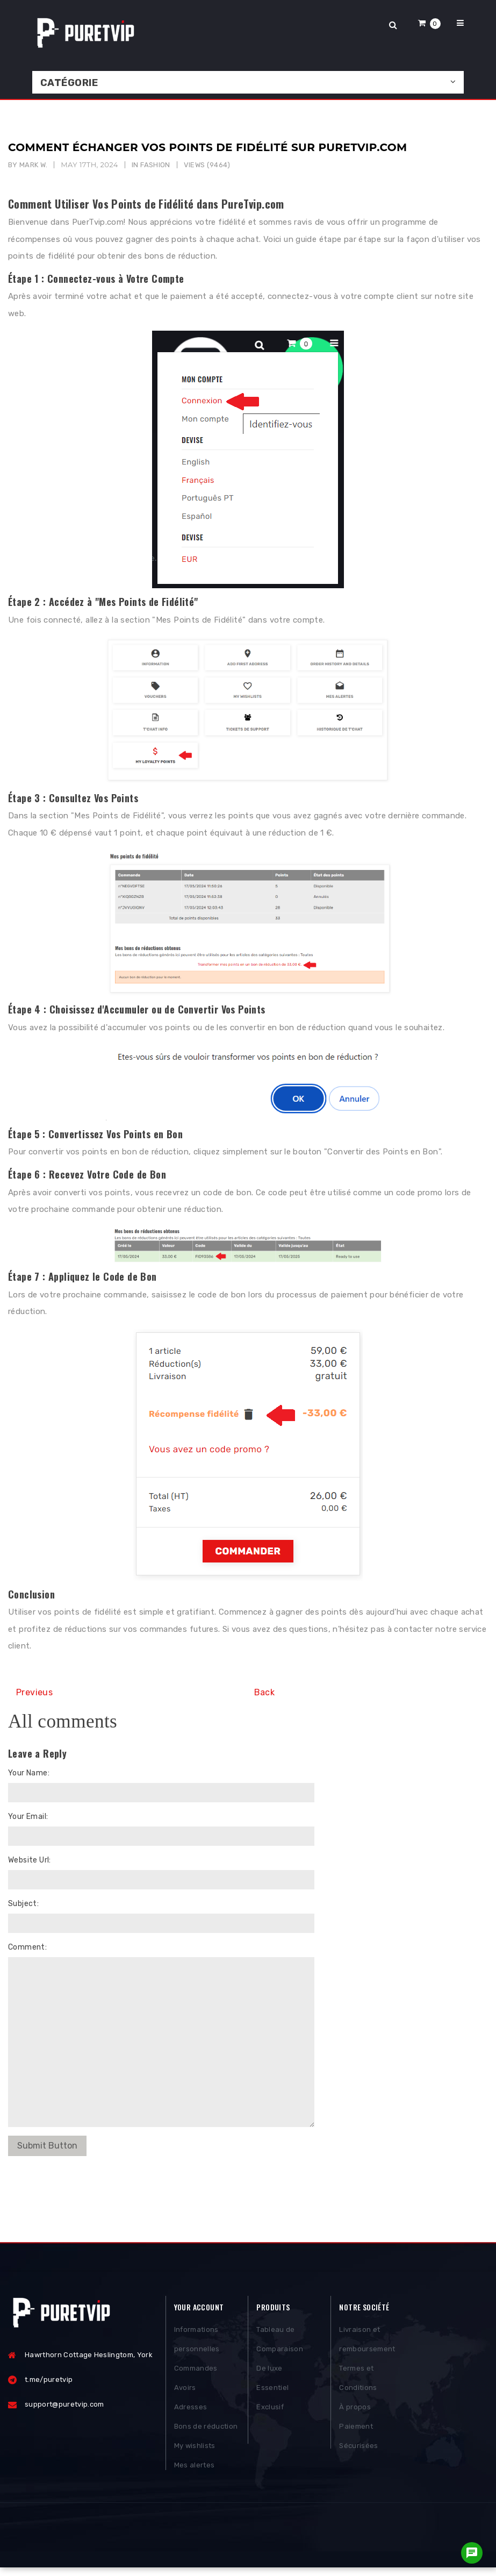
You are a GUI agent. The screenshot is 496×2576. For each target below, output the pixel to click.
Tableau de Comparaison (279, 2343)
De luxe (269, 2372)
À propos (355, 2411)
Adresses (190, 2411)
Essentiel (272, 2391)
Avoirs (185, 2391)
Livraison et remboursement (367, 2343)
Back (264, 1692)
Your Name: (28, 1773)
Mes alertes (194, 2469)
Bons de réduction (206, 2430)
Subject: (23, 1903)
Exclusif (270, 2411)
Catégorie (69, 83)
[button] (429, 23)
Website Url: (29, 1860)
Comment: (27, 1947)
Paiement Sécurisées (358, 2439)
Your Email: (28, 1816)
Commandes (196, 2372)
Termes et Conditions (358, 2381)
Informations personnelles (197, 2343)
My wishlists (194, 2449)
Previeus (34, 1692)
